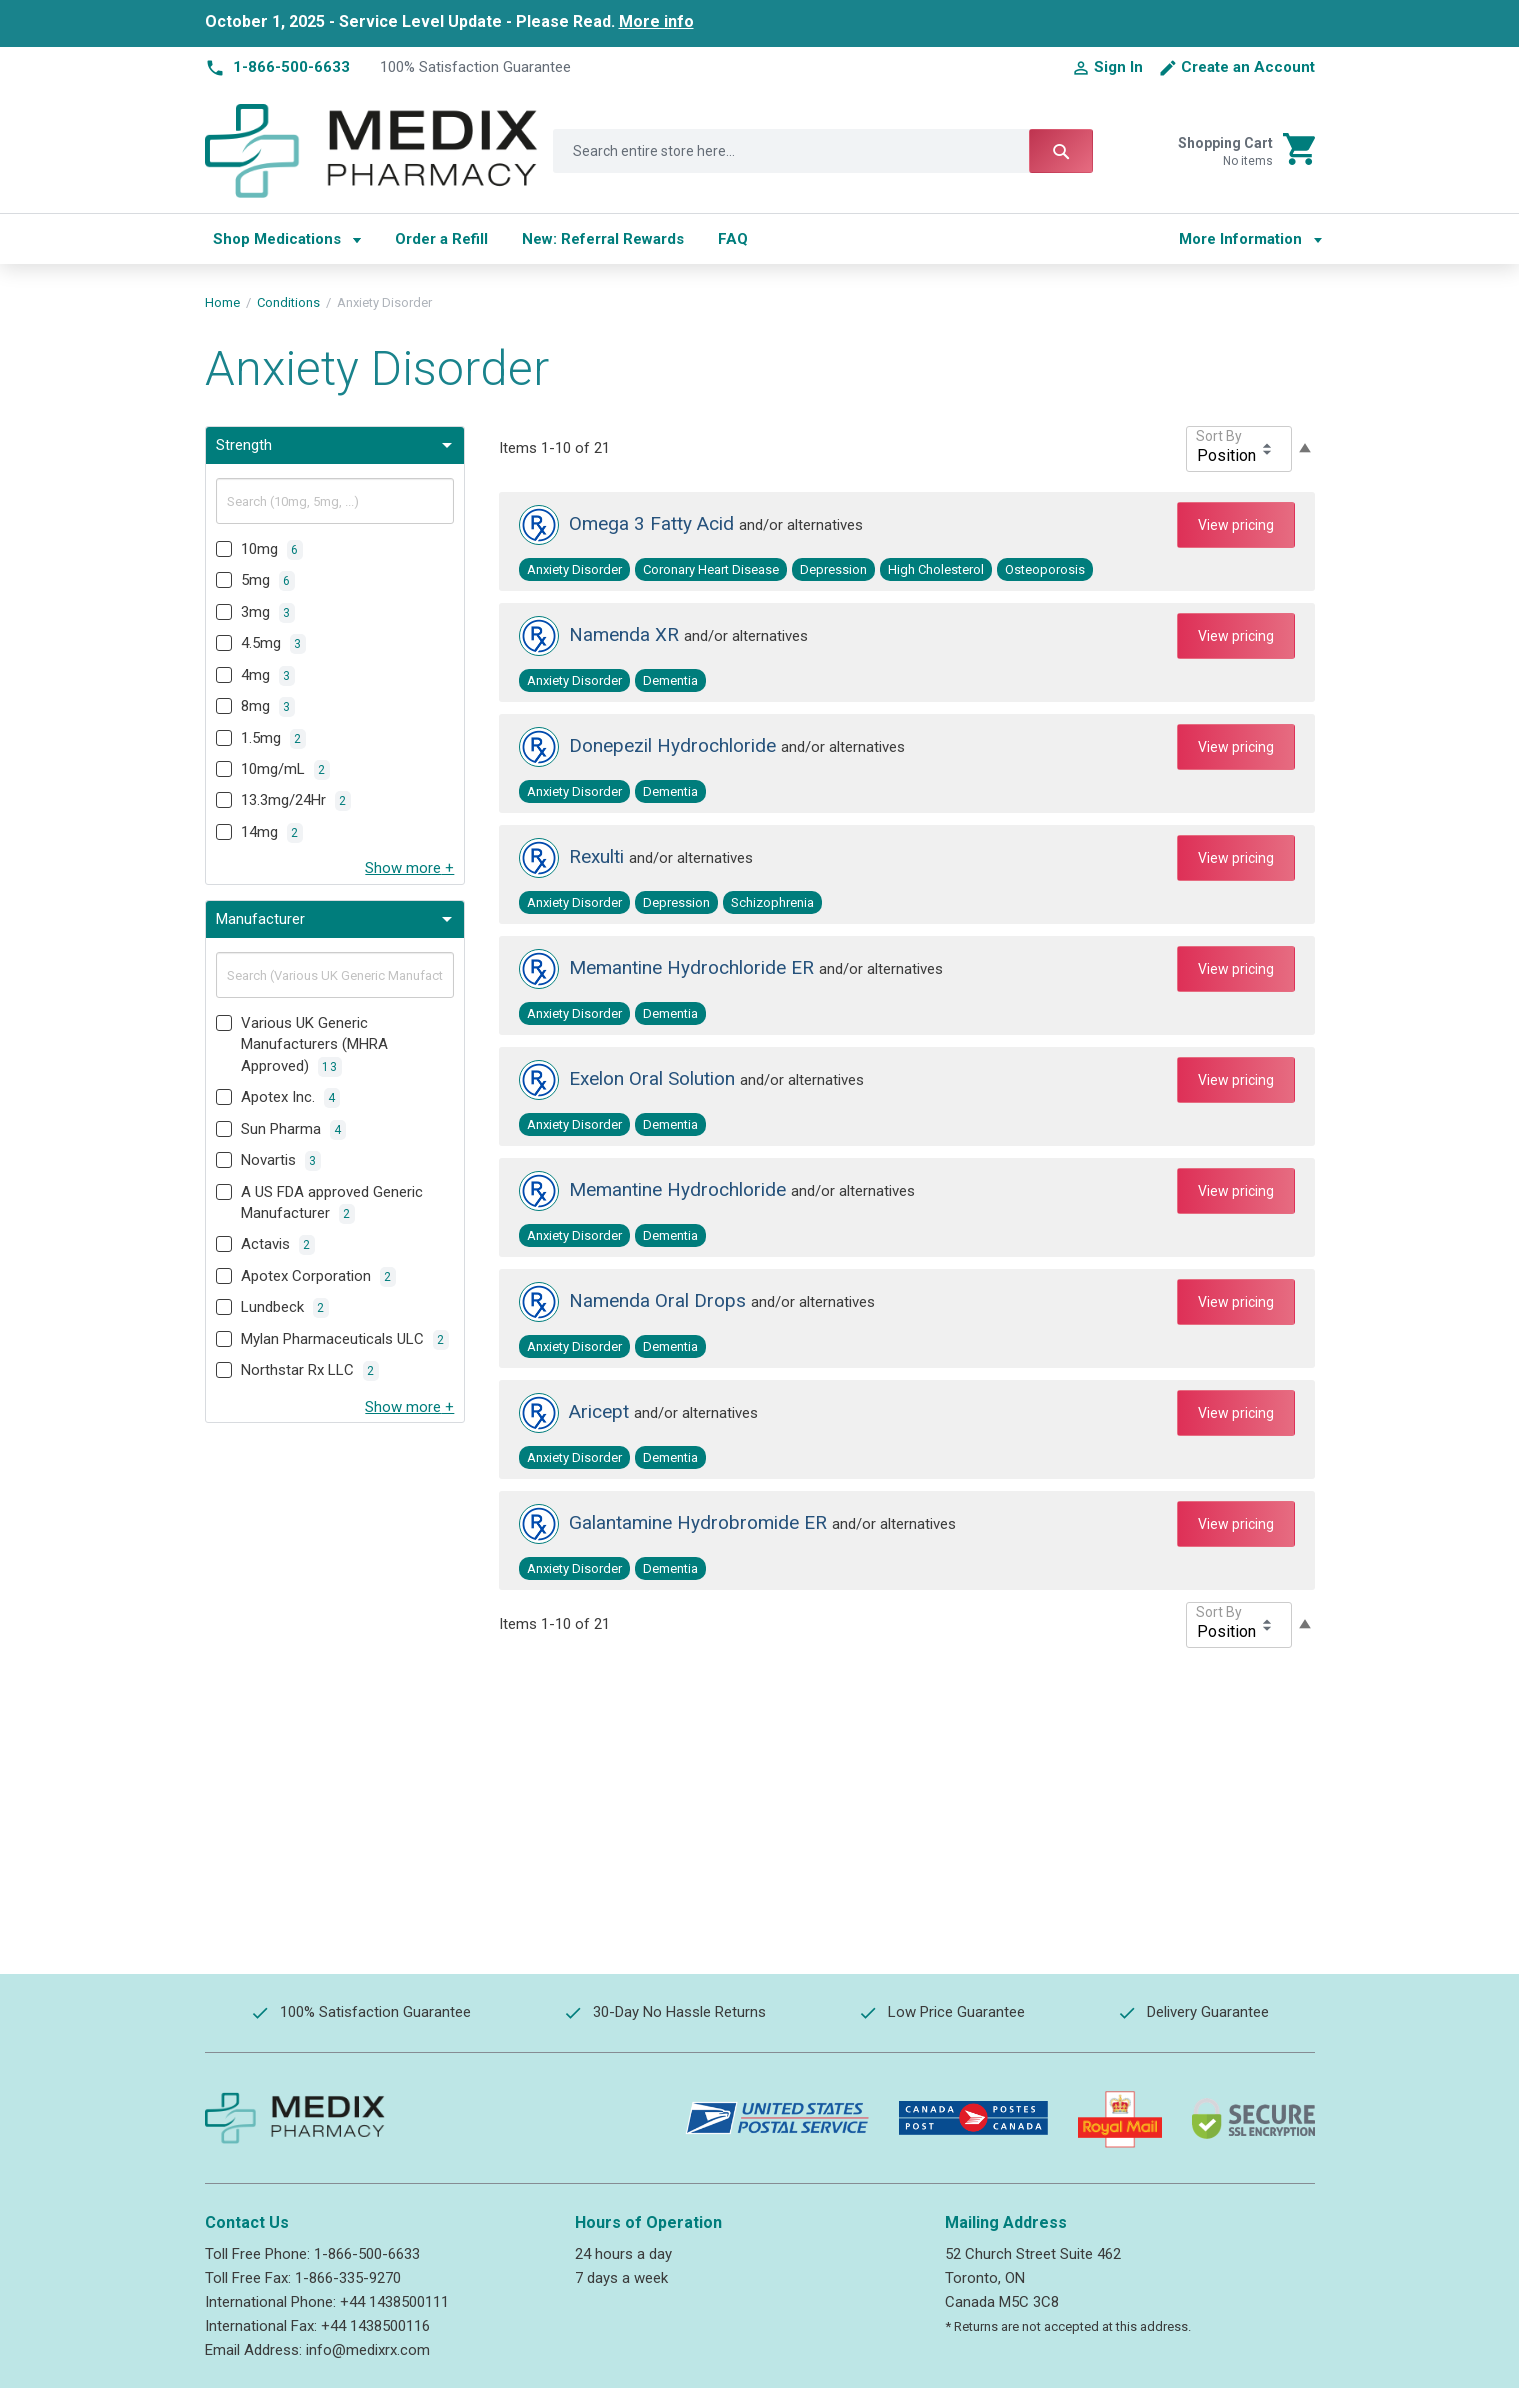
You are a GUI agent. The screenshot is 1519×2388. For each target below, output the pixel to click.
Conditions (288, 302)
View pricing (1236, 525)
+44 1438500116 (375, 2326)
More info (656, 21)
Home (222, 302)
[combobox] (823, 151)
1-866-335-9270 (348, 2278)
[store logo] (371, 151)
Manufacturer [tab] (260, 919)
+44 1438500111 (394, 2302)
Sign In (1118, 67)
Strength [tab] (244, 445)
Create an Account (1248, 67)
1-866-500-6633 (367, 2254)
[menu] (677, 239)
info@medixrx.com (368, 2350)
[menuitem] (287, 239)
